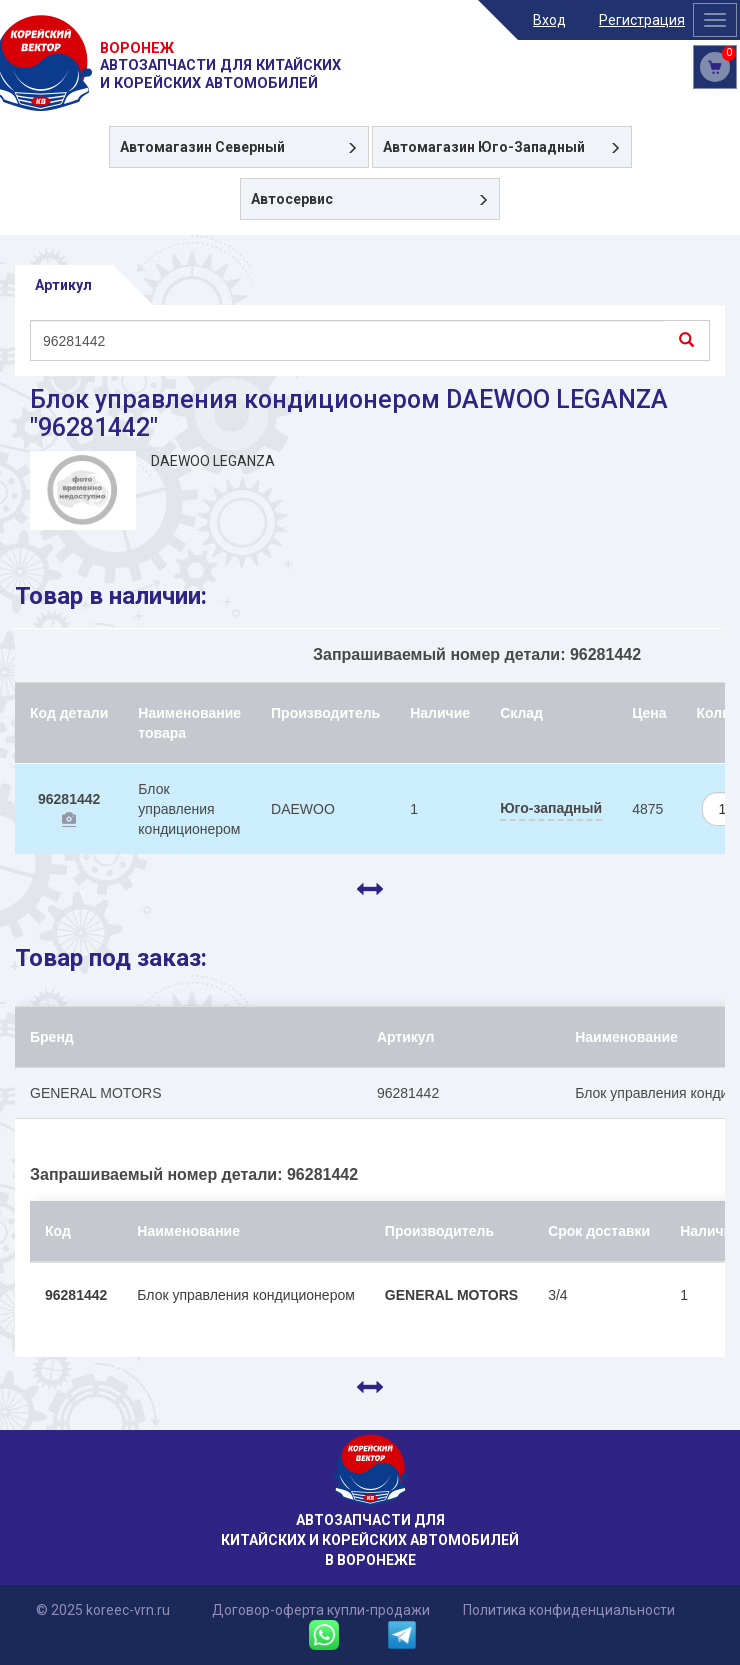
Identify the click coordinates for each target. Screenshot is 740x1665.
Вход (549, 20)
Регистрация (642, 20)
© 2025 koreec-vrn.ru (103, 1610)
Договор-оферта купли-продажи (321, 1610)
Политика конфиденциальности (569, 1610)
